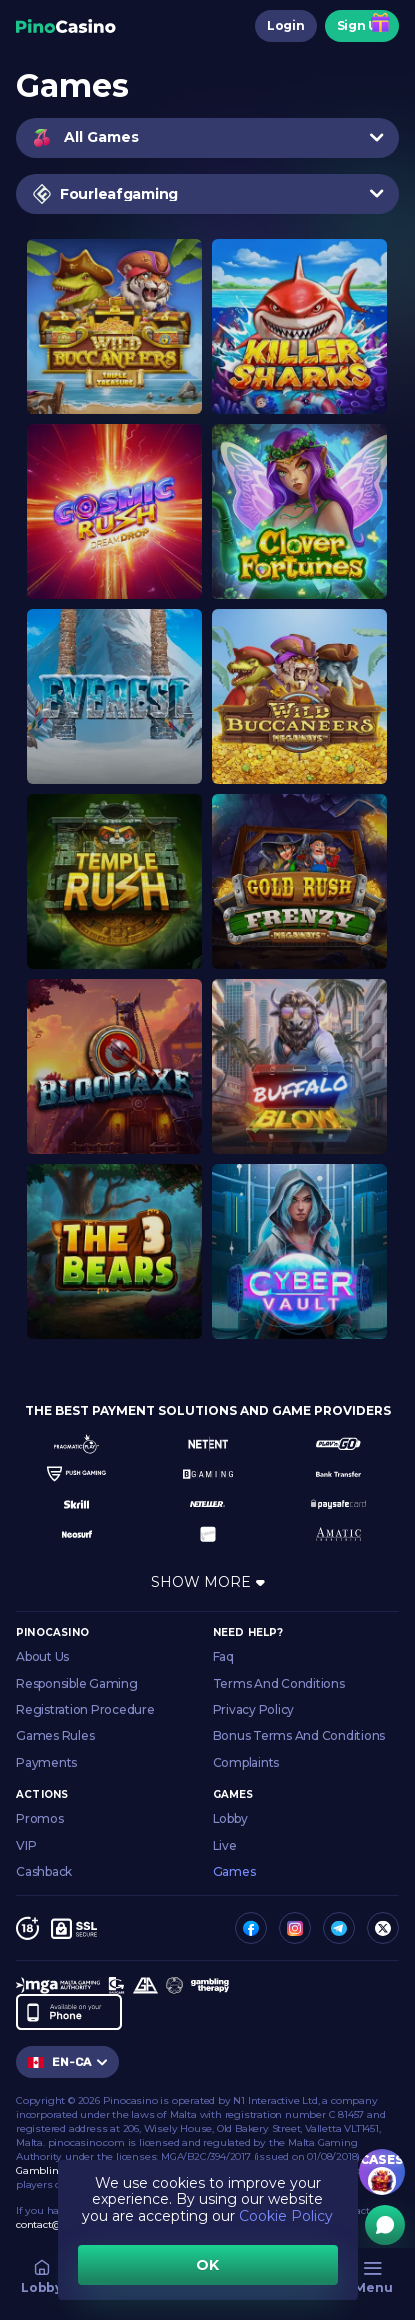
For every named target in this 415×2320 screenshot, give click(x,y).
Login (286, 25)
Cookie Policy (286, 2216)
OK (207, 2265)
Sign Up (362, 25)
